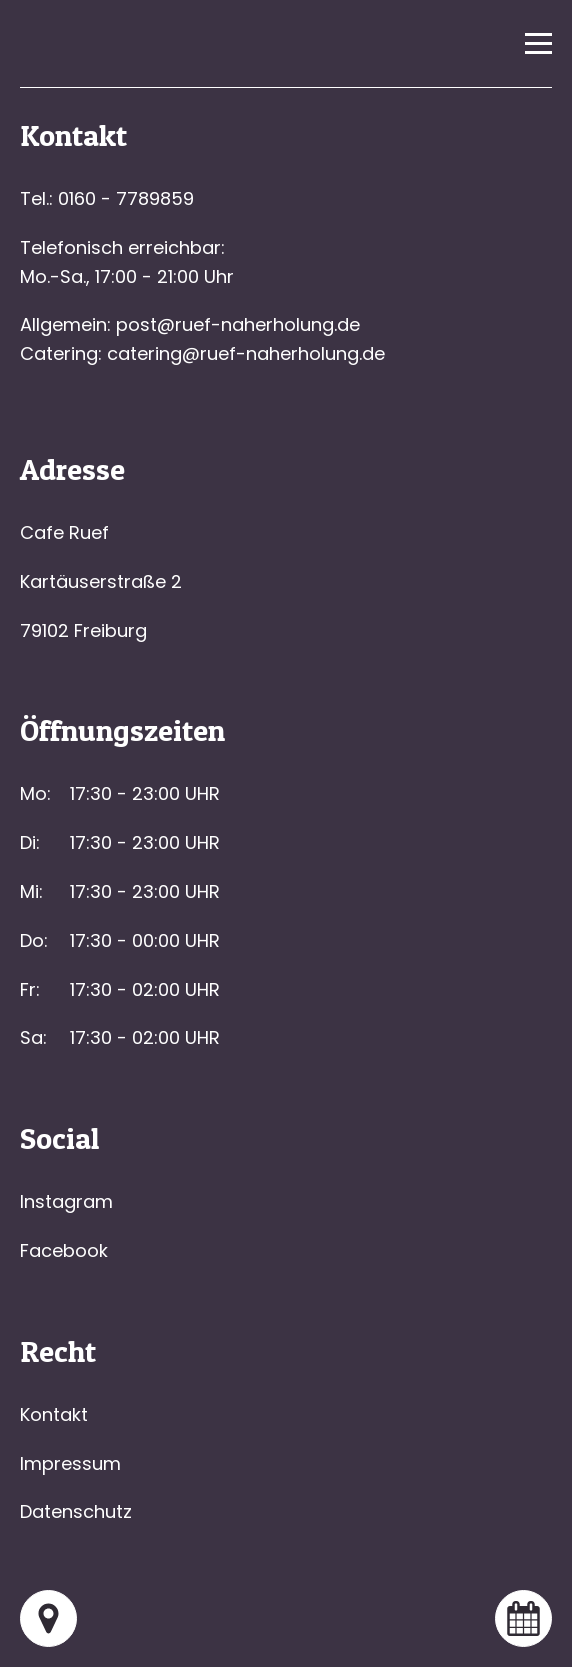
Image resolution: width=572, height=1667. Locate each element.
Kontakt (54, 1414)
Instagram (66, 1201)
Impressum (70, 1463)
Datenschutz (76, 1511)
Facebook (64, 1250)
